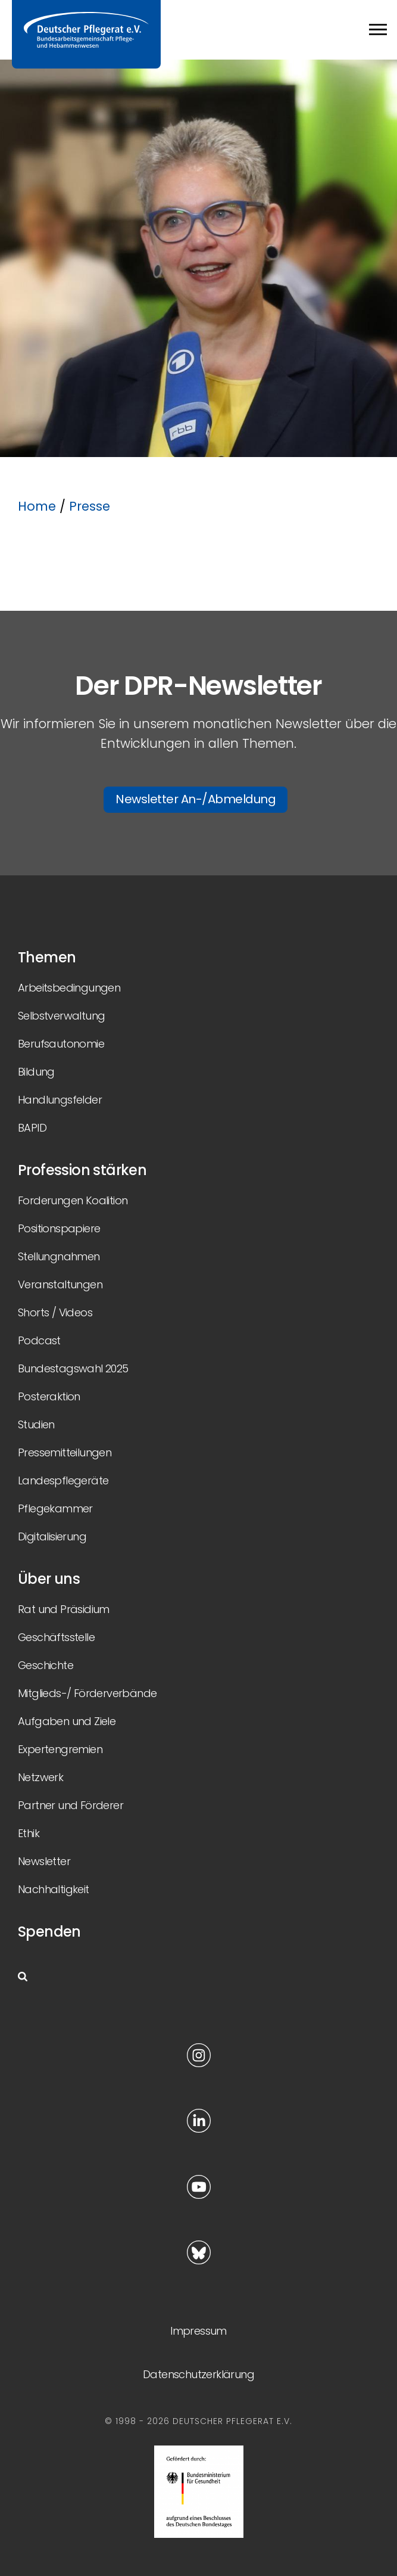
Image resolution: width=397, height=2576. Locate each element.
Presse (89, 506)
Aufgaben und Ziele (66, 1721)
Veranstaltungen (60, 1284)
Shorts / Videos (55, 1312)
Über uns (49, 1579)
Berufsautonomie (61, 1043)
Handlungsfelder (60, 1099)
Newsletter (44, 1861)
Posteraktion (49, 1396)
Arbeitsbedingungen (69, 987)
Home (37, 506)
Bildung (36, 1071)
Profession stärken (82, 1170)
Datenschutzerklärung (198, 2374)
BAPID (32, 1127)
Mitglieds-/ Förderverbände (87, 1693)
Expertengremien (60, 1749)
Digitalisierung (52, 1536)
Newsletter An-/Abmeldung (195, 799)
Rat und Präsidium (64, 1609)
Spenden (49, 1931)
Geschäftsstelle (56, 1637)
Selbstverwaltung (61, 1015)
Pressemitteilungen (64, 1452)
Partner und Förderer (70, 1805)
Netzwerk (40, 1777)
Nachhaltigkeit (53, 1889)
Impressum (198, 2330)
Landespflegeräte (63, 1480)
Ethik (28, 1833)
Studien (36, 1424)
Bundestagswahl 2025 (73, 1368)
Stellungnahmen (59, 1256)
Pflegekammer (55, 1508)
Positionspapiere (59, 1228)
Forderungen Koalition (72, 1200)
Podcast (39, 1340)
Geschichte (45, 1665)
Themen (47, 957)
